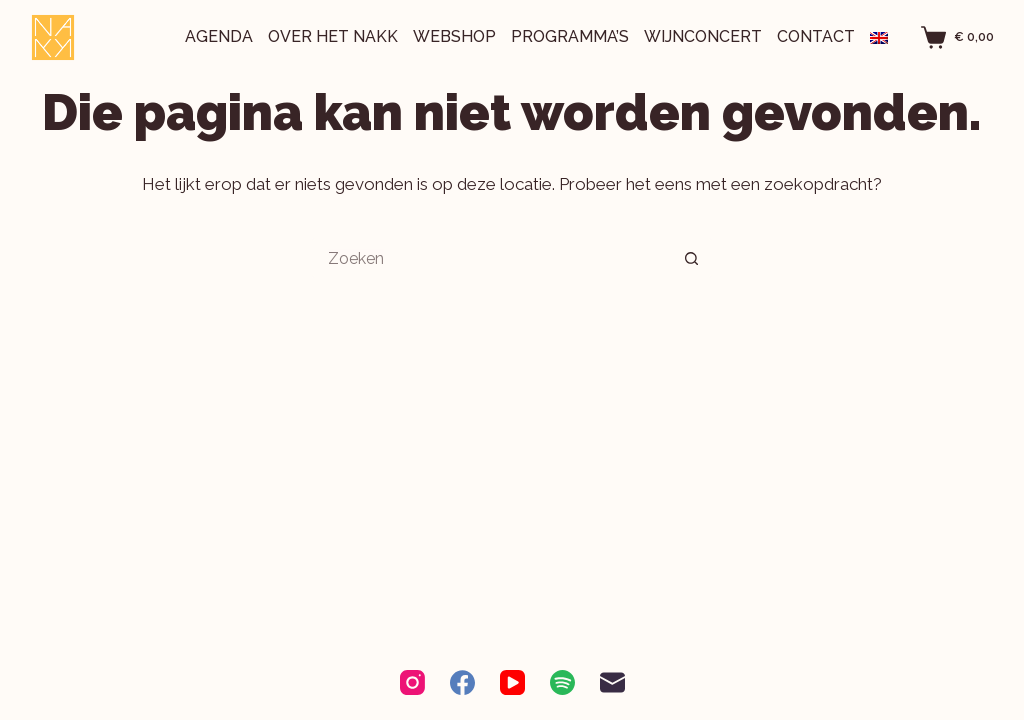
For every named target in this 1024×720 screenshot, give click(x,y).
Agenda (219, 36)
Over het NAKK (333, 36)
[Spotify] (562, 682)
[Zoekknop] (692, 258)
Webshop (454, 36)
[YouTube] (512, 682)
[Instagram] (412, 682)
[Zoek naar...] (492, 258)
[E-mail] (612, 682)
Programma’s (570, 36)
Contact (816, 36)
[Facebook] (462, 682)
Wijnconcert (703, 36)
